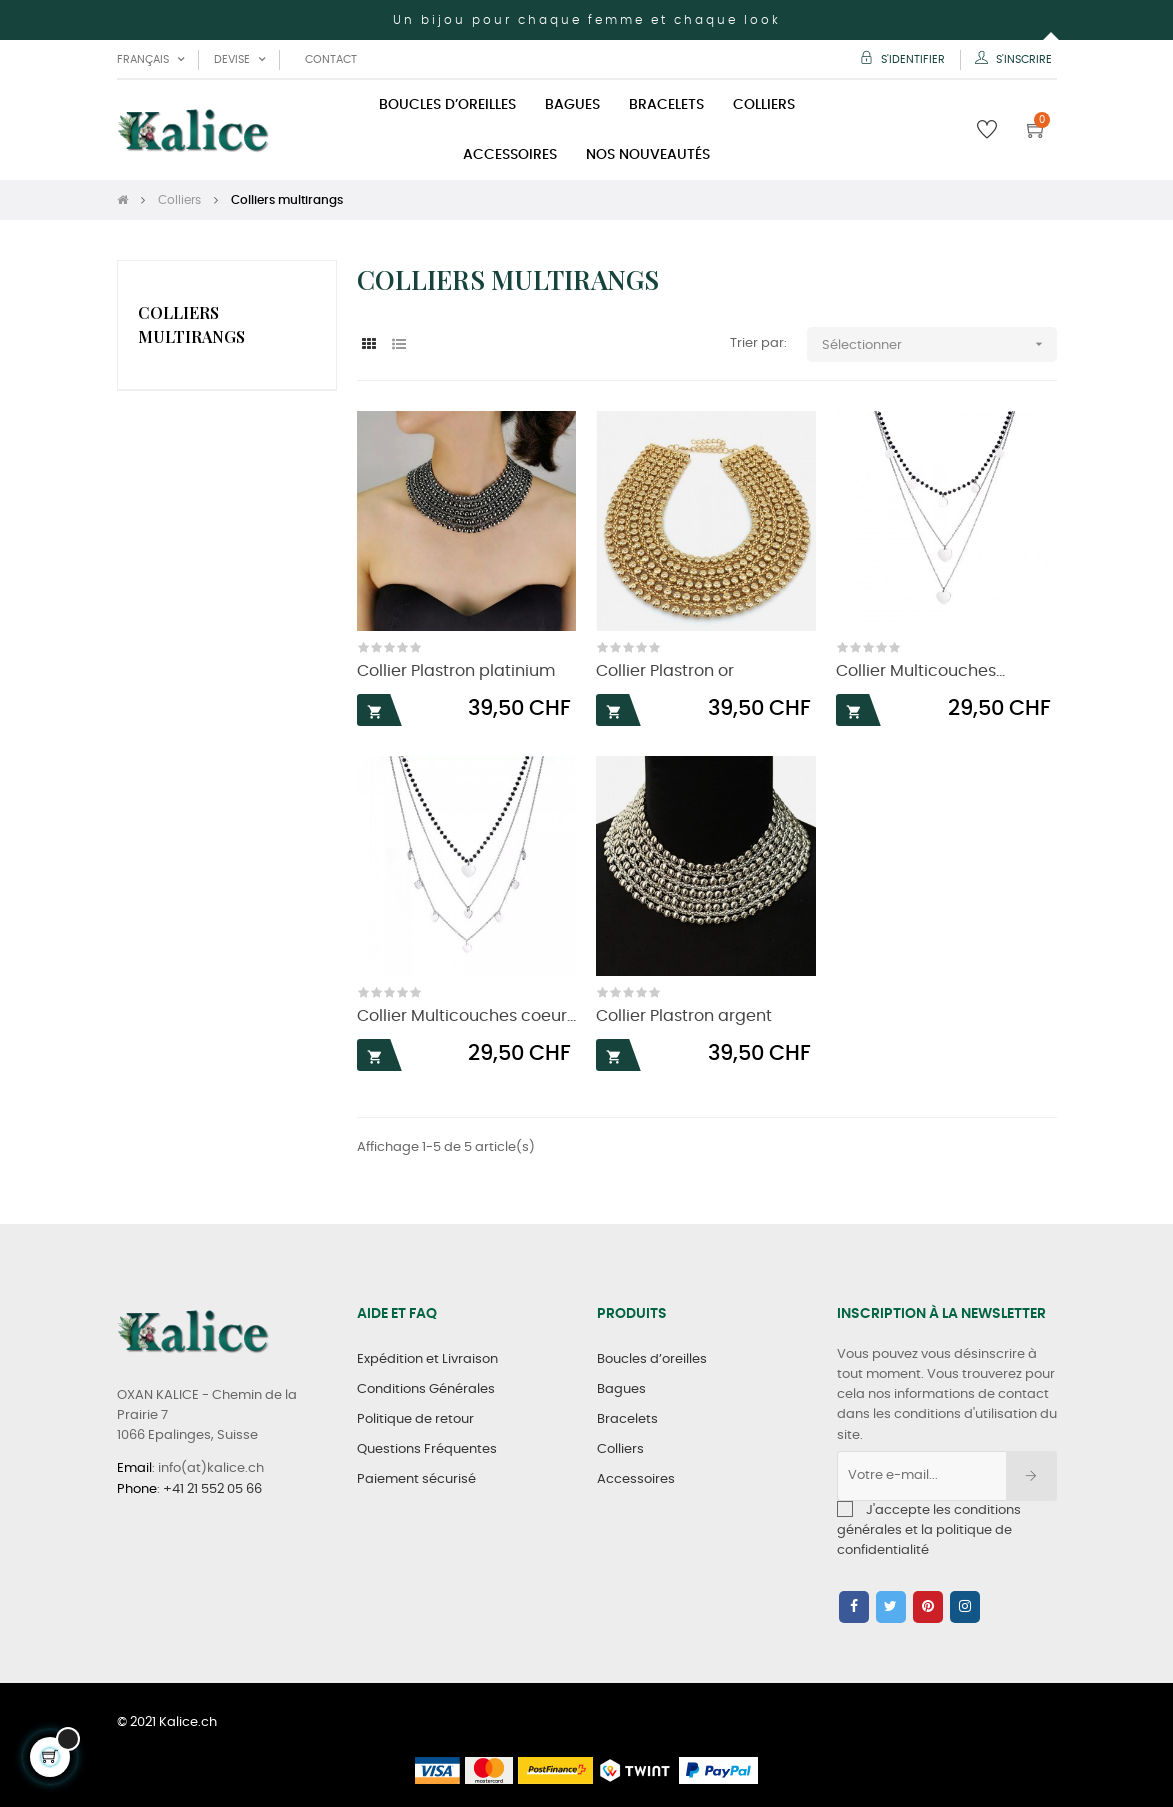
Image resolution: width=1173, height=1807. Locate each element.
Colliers (620, 1449)
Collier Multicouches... (920, 671)
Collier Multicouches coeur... (466, 1016)
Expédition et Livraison (427, 1359)
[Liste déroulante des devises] (239, 60)
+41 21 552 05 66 (212, 1489)
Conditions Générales (426, 1389)
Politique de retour (415, 1419)
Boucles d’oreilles (652, 1359)
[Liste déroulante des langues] (150, 60)
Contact (331, 59)
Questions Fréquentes (427, 1449)
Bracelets (627, 1419)
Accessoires (636, 1479)
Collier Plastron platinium (456, 671)
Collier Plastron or (665, 671)
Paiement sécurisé (416, 1479)
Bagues (621, 1389)
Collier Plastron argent (684, 1016)
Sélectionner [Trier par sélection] (939, 344)
